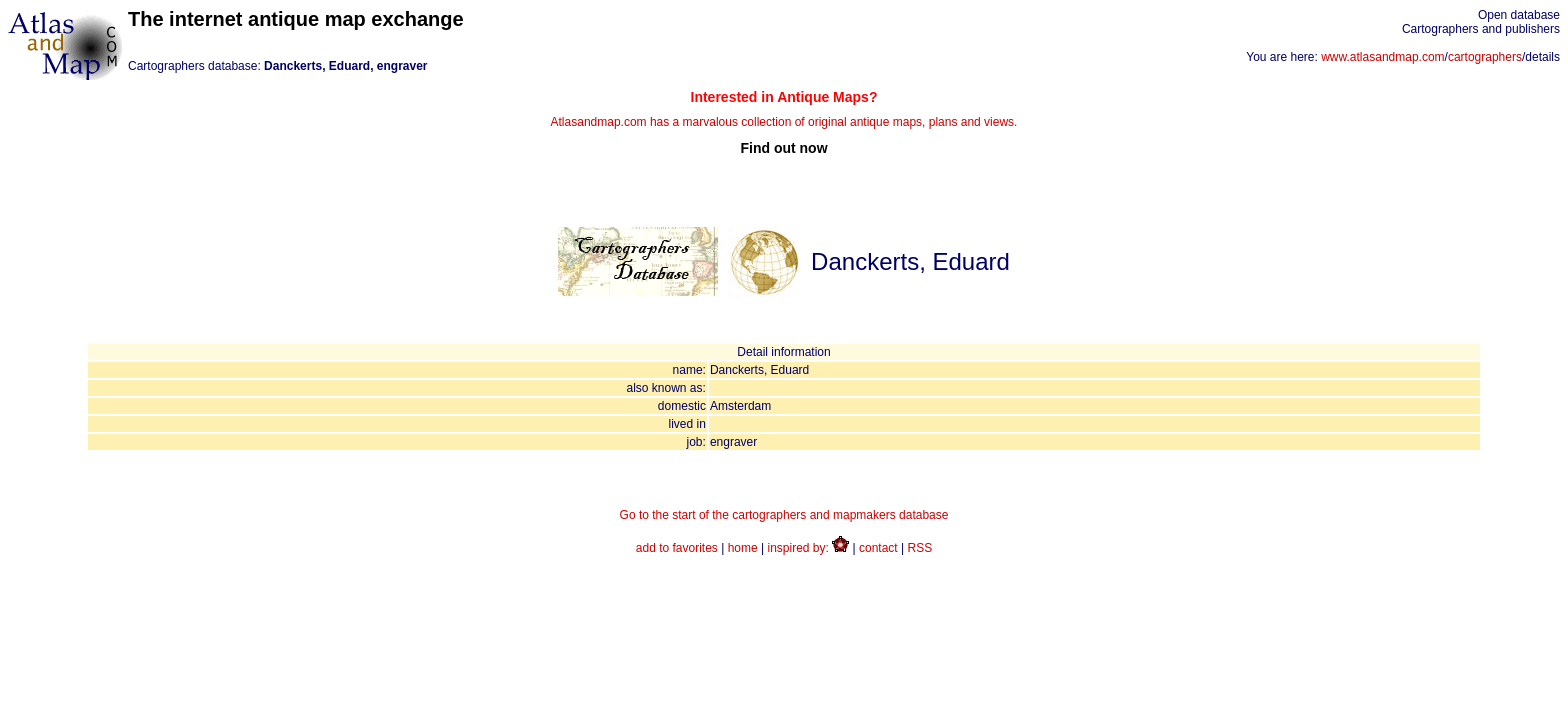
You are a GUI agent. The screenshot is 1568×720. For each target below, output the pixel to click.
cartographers (1485, 57)
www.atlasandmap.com (1382, 57)
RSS (920, 548)
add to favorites (677, 548)
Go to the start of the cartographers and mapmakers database (784, 515)
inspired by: (809, 548)
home (743, 548)
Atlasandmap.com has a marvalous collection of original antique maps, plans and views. (784, 122)
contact (878, 548)
